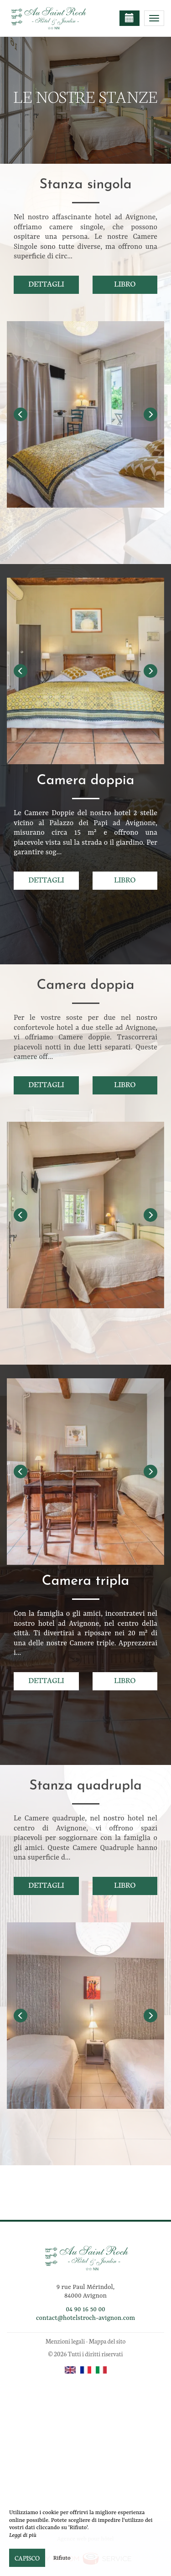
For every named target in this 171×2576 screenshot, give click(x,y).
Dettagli (46, 283)
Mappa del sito (107, 2341)
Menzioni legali (65, 2341)
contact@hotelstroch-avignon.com (85, 2318)
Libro (124, 283)
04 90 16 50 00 (85, 2309)
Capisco (27, 2557)
